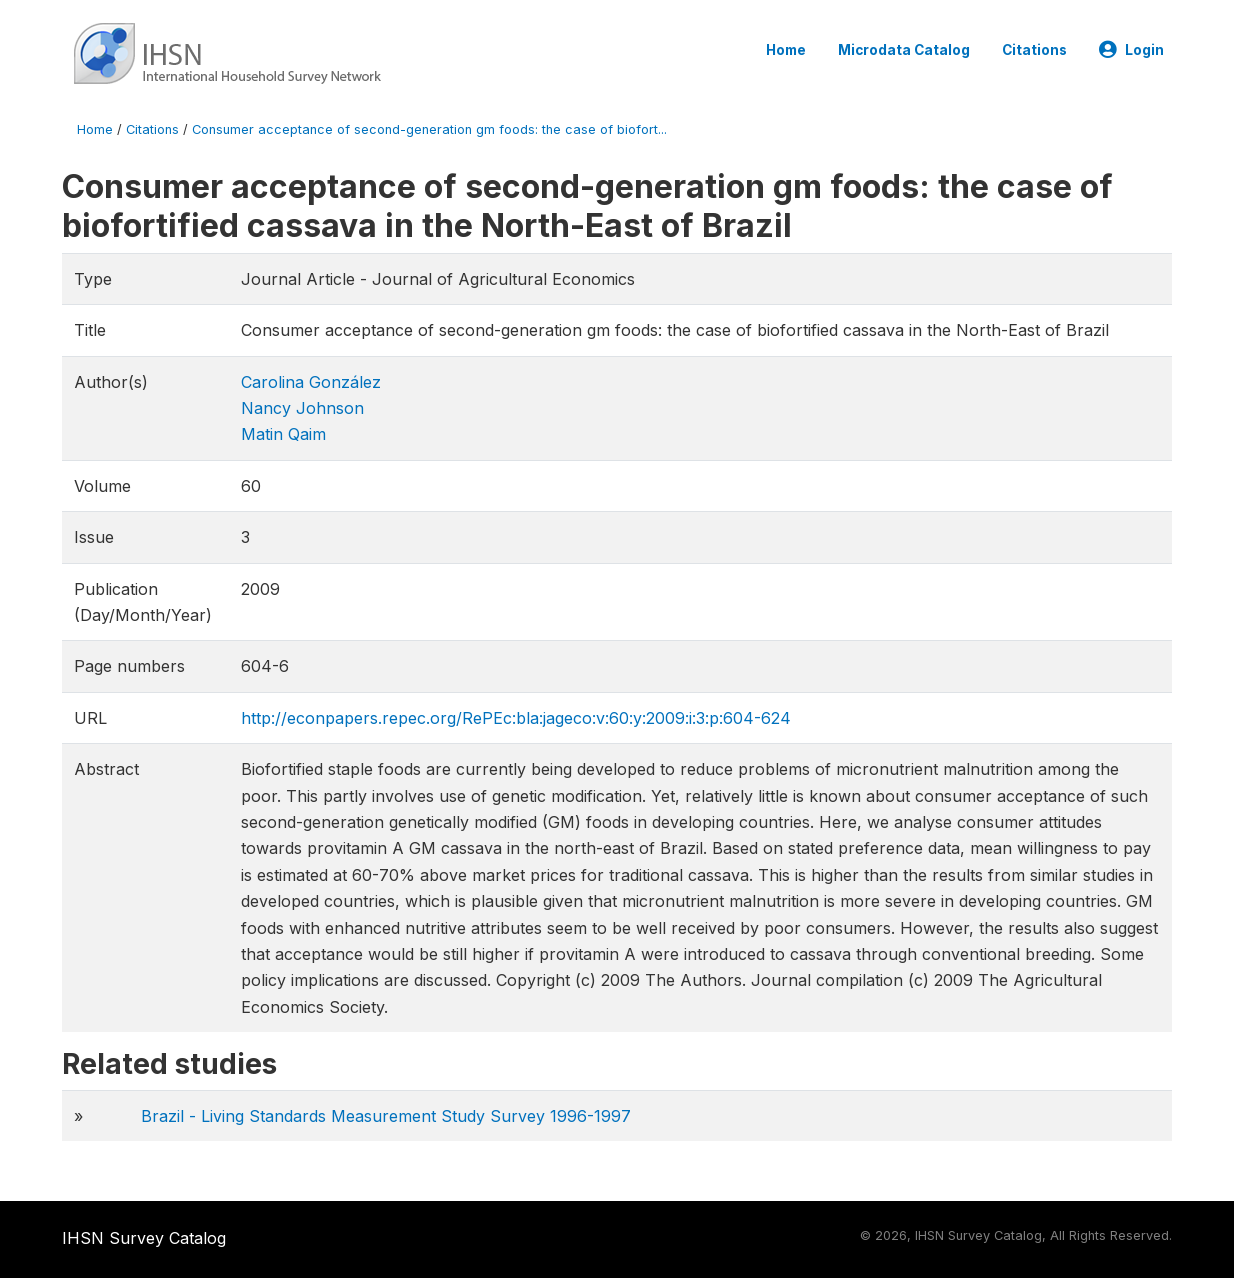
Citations (1034, 50)
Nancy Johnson (302, 408)
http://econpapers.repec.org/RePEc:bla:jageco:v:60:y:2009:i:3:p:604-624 (516, 718)
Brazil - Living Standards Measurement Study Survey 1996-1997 (386, 1116)
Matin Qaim (283, 434)
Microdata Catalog (904, 50)
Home (786, 50)
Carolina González (311, 382)
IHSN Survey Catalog (144, 1238)
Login (1131, 50)
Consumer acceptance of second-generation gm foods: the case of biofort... (429, 129)
